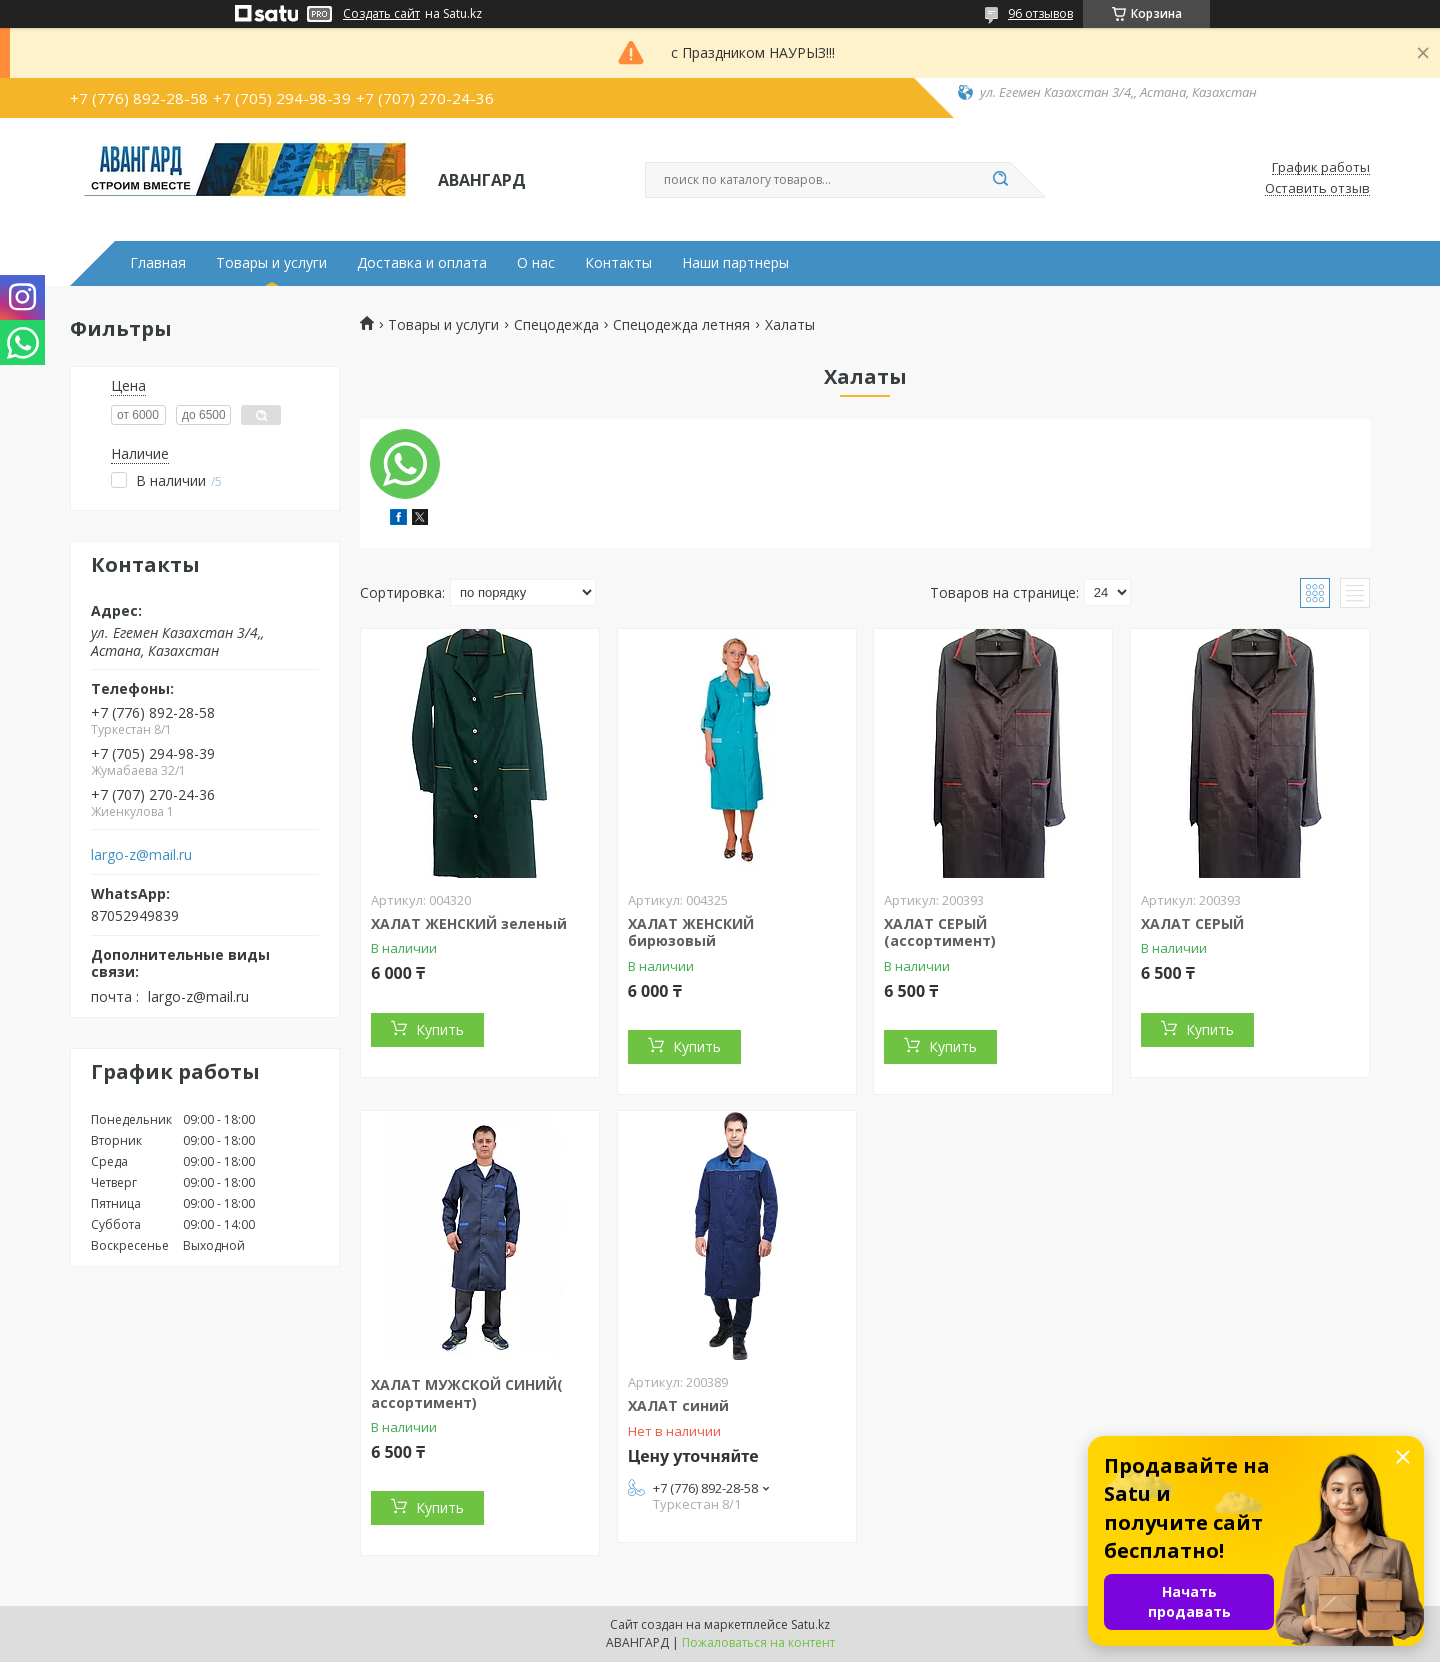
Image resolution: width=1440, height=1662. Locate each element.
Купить (440, 1029)
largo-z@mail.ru (141, 855)
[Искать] (1000, 180)
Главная (158, 263)
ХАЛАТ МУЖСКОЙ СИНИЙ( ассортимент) (467, 1393)
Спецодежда (556, 325)
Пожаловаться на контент (758, 1642)
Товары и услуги (271, 263)
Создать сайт (381, 14)
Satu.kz (810, 1624)
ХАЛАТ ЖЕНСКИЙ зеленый (469, 923)
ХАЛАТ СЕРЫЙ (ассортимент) (940, 932)
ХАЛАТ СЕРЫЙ (1192, 923)
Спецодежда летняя (681, 325)
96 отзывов (1040, 13)
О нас (536, 263)
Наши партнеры (735, 263)
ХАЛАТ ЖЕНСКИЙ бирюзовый (691, 932)
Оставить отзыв (1317, 189)
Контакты (618, 263)
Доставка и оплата (422, 263)
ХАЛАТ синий (678, 1405)
